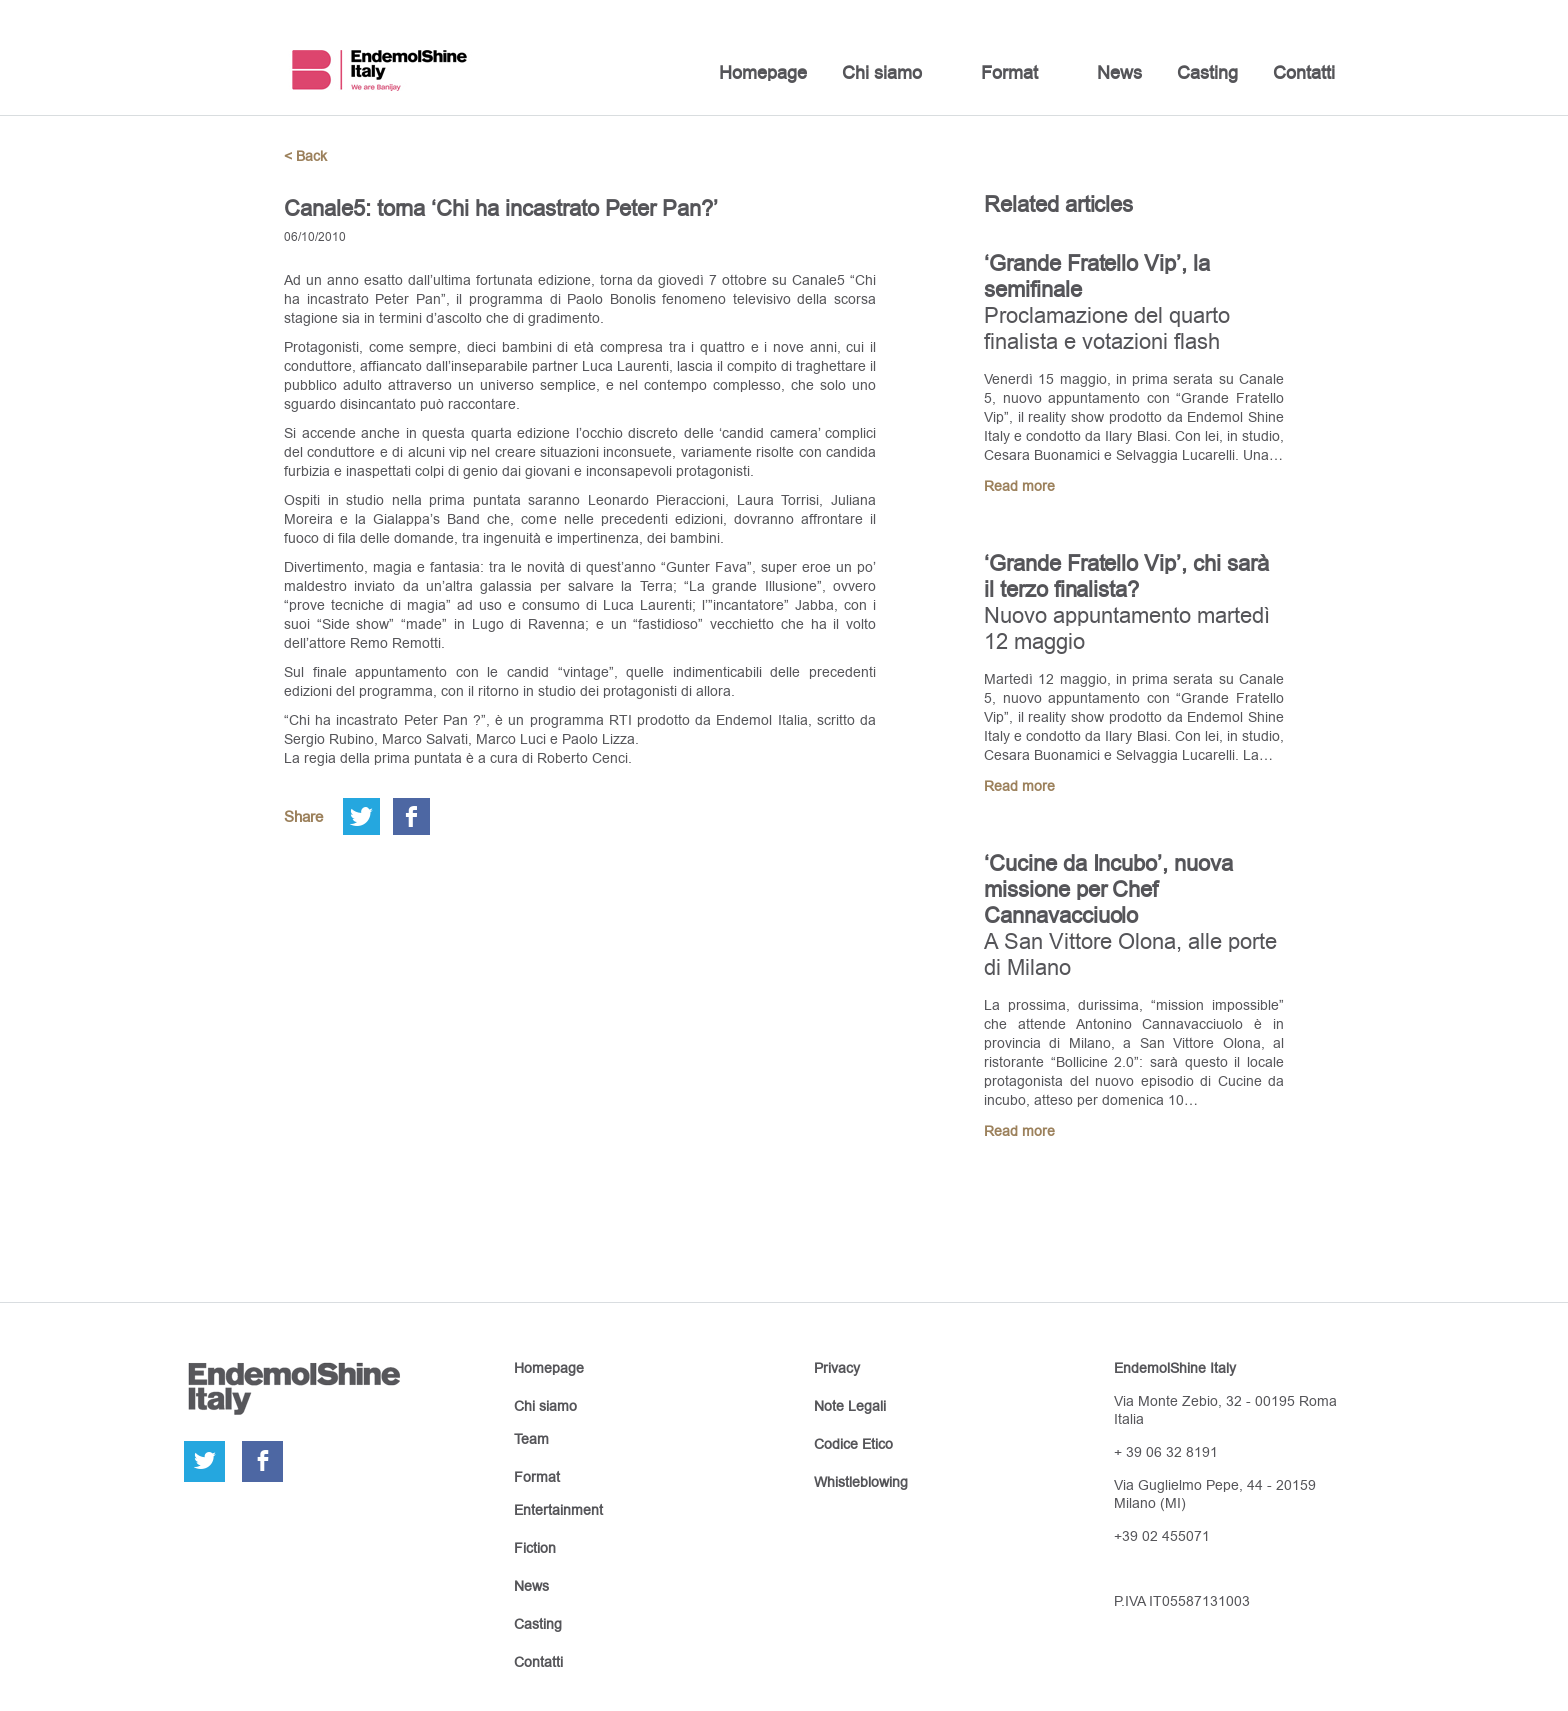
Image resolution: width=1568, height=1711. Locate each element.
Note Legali (850, 1406)
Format (1009, 72)
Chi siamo (882, 72)
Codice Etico (853, 1444)
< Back (305, 156)
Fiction (535, 1548)
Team (531, 1439)
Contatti (1304, 72)
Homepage (763, 72)
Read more (1019, 486)
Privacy (837, 1368)
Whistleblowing (861, 1482)
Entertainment (558, 1510)
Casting (1207, 72)
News (1119, 72)
